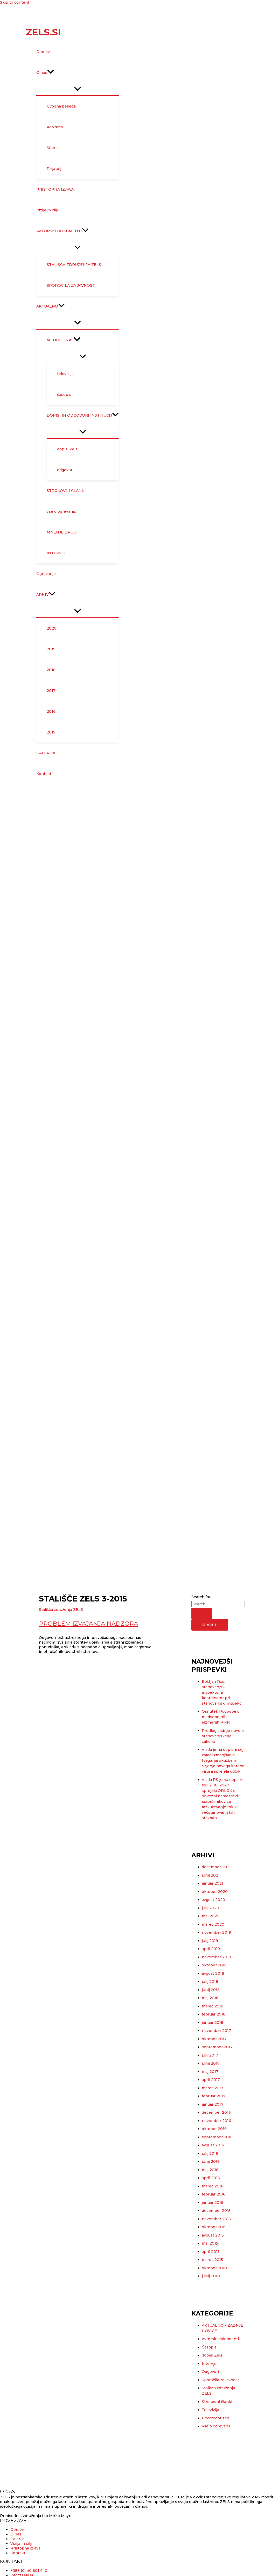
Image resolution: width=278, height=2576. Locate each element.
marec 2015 (212, 2259)
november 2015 (216, 2219)
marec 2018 (212, 2006)
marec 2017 (212, 2088)
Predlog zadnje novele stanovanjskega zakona (223, 1736)
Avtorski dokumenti (220, 2339)
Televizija (210, 2409)
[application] (50, 72)
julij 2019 (210, 1940)
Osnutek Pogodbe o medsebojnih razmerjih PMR (221, 1717)
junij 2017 (211, 2063)
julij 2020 (210, 1908)
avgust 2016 (213, 2145)
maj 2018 (210, 1998)
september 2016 (217, 2137)
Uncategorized (215, 2418)
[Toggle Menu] (77, 89)
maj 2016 (210, 2169)
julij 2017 (210, 2055)
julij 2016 (210, 2153)
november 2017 (216, 2030)
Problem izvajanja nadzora (88, 1623)
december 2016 (216, 2112)
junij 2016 (211, 2161)
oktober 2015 (214, 2227)
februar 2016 (213, 2194)
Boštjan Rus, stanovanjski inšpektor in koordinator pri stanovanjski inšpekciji (223, 1692)
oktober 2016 (214, 2128)
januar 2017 (212, 2104)
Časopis (209, 2347)
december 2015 (216, 2210)
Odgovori (210, 2371)
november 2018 (216, 1957)
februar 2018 (213, 2014)
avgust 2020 (213, 1899)
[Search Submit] (201, 1613)
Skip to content (14, 2)
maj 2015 (210, 2243)
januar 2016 (212, 2202)
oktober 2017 (214, 2039)
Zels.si (43, 32)
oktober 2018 (214, 1965)
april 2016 (211, 2177)
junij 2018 (211, 1989)
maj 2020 (210, 1916)
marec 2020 (213, 1924)
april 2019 (211, 1948)
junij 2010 (211, 2276)
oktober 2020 (215, 1891)
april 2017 (211, 2079)
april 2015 (211, 2251)
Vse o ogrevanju (217, 2426)
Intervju (209, 2363)
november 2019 (216, 1932)
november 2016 (216, 2120)
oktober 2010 (214, 2268)
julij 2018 (210, 1981)
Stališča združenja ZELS (61, 1609)
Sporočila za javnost (220, 2380)
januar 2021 (212, 1883)
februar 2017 (213, 2096)
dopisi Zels (212, 2355)
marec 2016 (212, 2186)
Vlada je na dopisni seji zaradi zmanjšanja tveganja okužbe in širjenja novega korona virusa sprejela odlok (223, 1760)
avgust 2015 (213, 2235)
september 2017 (217, 2047)
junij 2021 (211, 1875)
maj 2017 (210, 2071)
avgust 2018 (213, 1973)
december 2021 (216, 1867)
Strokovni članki (217, 2401)
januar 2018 (212, 2022)
